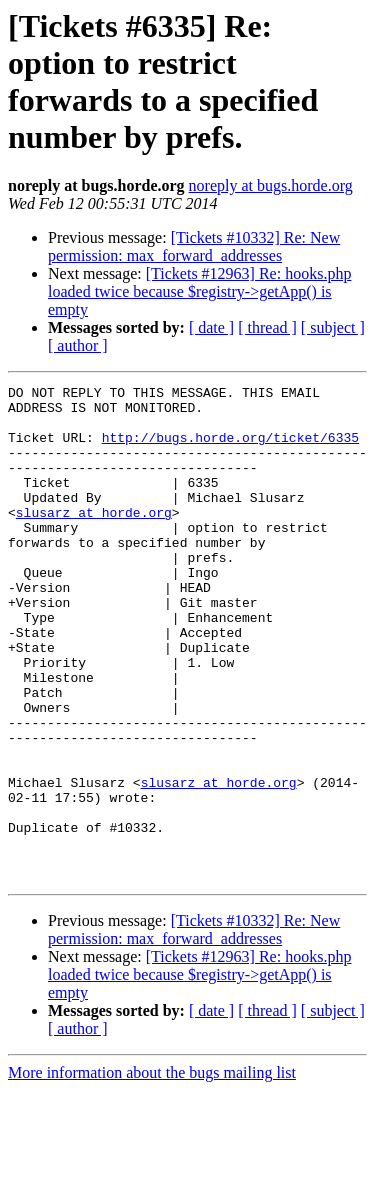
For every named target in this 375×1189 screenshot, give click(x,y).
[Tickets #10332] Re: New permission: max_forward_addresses (194, 246)
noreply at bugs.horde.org (271, 185)
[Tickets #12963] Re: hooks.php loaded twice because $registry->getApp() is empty (199, 291)
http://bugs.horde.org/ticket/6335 (230, 449)
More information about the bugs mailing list (152, 1171)
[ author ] (78, 345)
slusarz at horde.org (94, 539)
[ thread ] (267, 327)
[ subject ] (333, 327)
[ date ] (211, 327)
